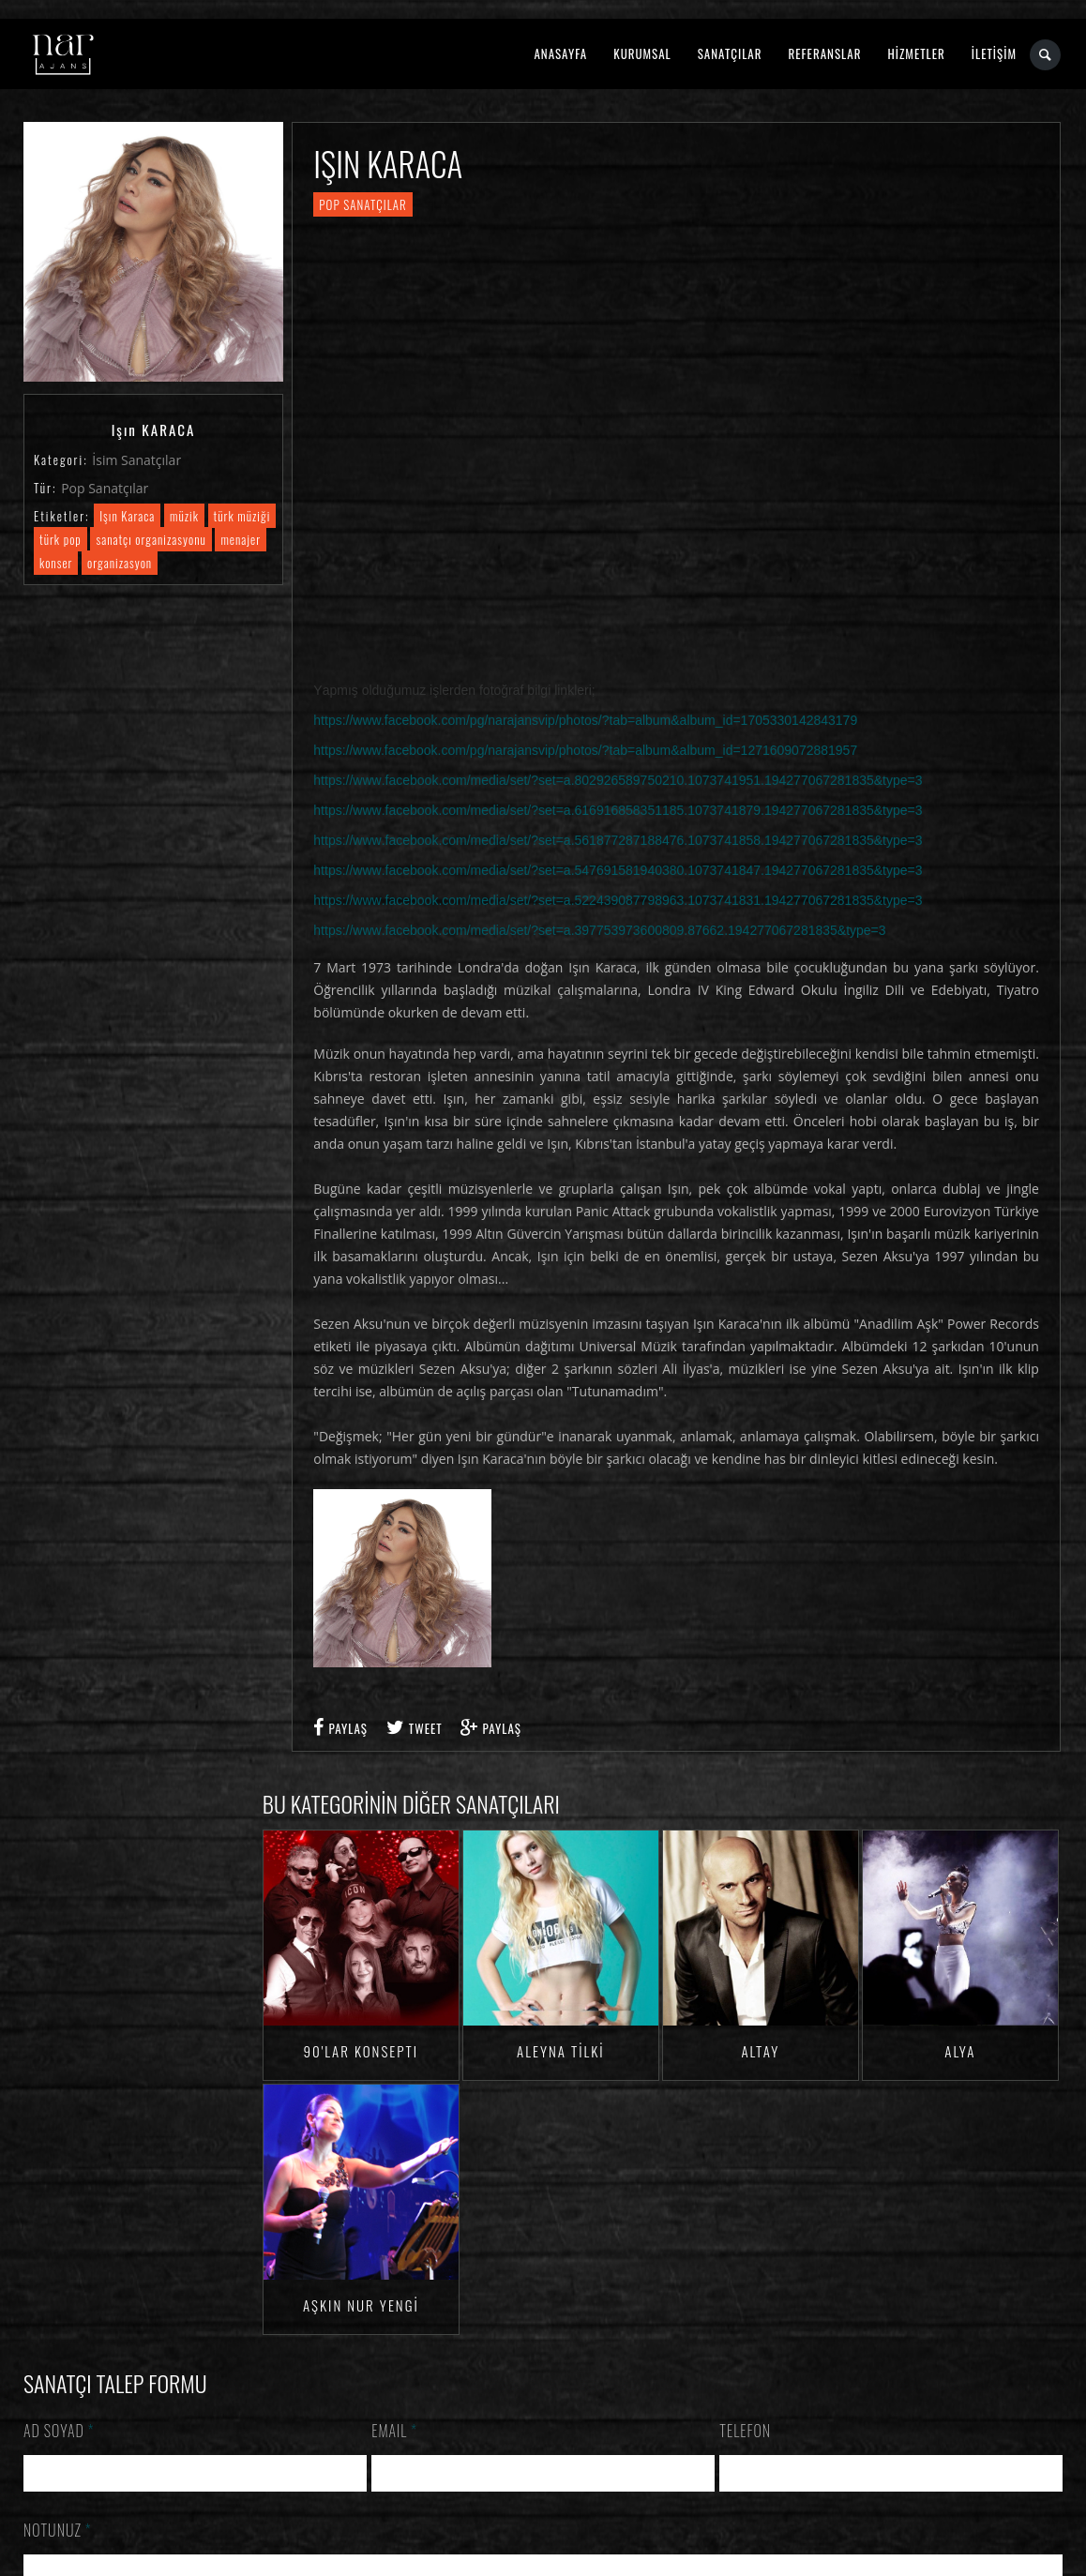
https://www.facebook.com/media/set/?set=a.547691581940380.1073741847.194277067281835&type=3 (617, 870)
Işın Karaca (127, 515)
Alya (959, 2051)
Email (394, 2430)
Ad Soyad (59, 2430)
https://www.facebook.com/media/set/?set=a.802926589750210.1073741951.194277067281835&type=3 (617, 780)
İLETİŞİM (994, 53)
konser (55, 562)
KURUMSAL (642, 53)
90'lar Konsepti (361, 2051)
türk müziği (242, 515)
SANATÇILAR (730, 53)
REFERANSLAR (825, 53)
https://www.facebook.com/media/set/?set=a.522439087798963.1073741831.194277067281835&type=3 (617, 900)
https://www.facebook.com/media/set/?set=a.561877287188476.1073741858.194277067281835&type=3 (617, 840)
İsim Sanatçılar (136, 460)
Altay (760, 2051)
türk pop (60, 539)
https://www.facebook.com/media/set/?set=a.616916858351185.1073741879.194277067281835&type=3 (617, 810)
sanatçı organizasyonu (150, 539)
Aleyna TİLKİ (561, 2051)
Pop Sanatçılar (104, 488)
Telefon (745, 2430)
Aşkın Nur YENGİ (361, 2305)
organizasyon (119, 562)
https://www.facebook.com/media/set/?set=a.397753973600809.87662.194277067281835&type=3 (599, 930)
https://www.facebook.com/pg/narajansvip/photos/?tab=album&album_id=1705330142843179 (585, 720)
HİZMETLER (915, 53)
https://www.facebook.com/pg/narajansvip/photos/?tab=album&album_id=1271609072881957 (585, 750)
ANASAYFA (560, 53)
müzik (184, 515)
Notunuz (57, 2530)
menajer (240, 539)
